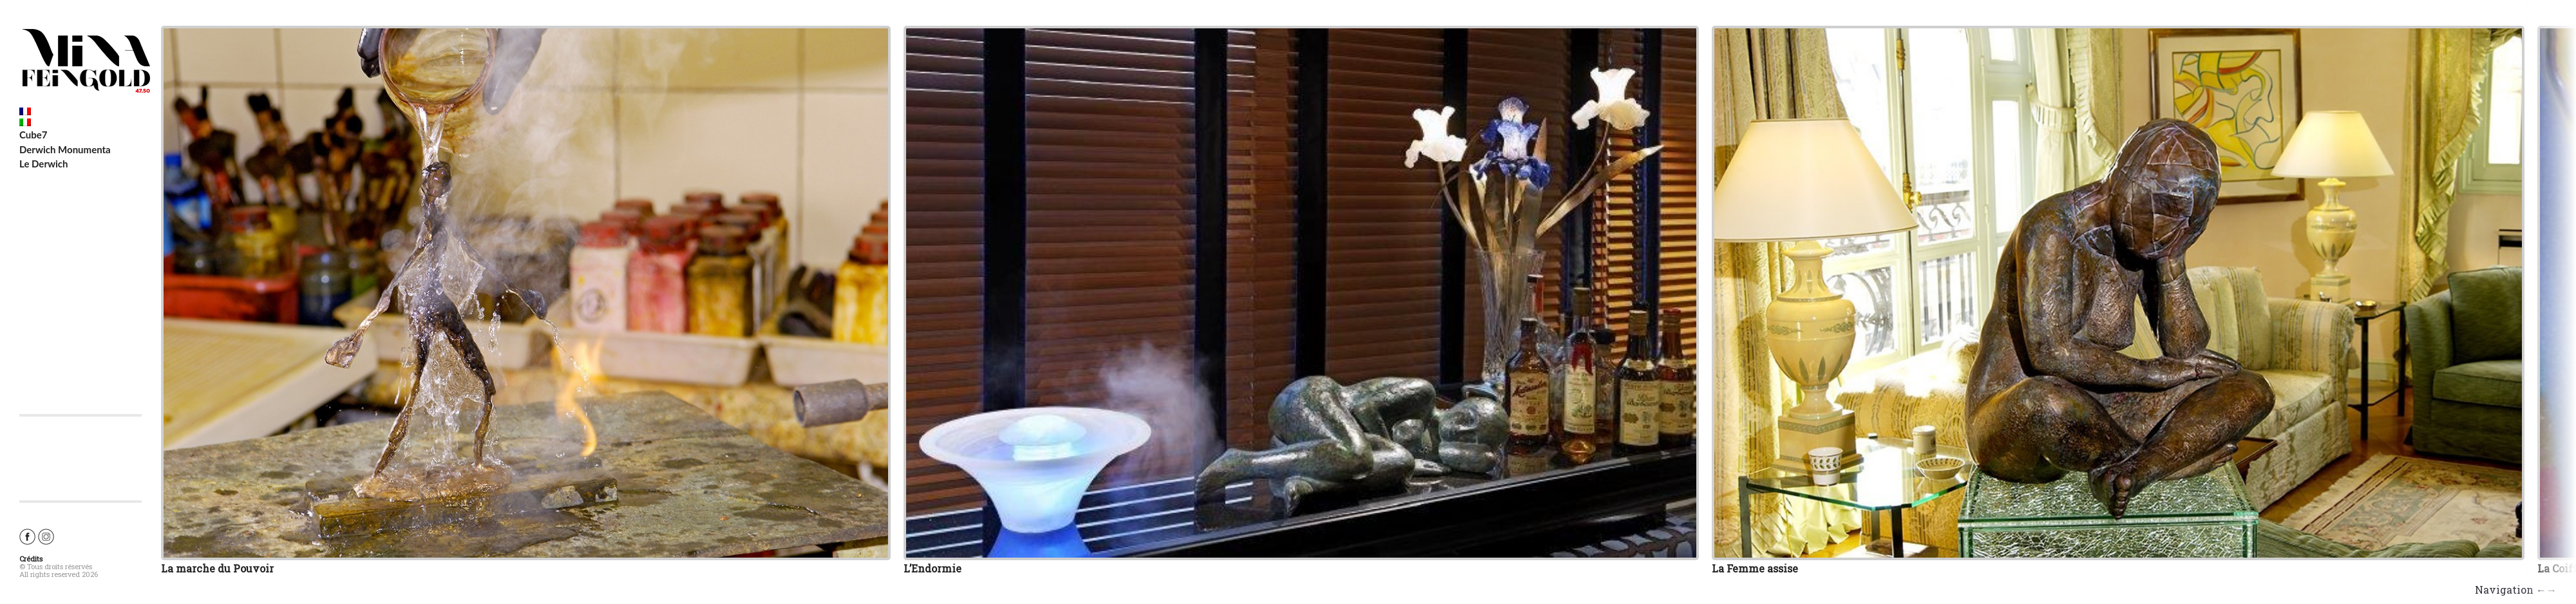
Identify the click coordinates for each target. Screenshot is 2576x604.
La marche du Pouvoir (217, 568)
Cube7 (33, 134)
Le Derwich (43, 163)
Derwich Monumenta (65, 149)
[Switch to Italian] (80, 122)
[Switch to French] (80, 111)
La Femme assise (1755, 568)
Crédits (31, 558)
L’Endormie (932, 568)
